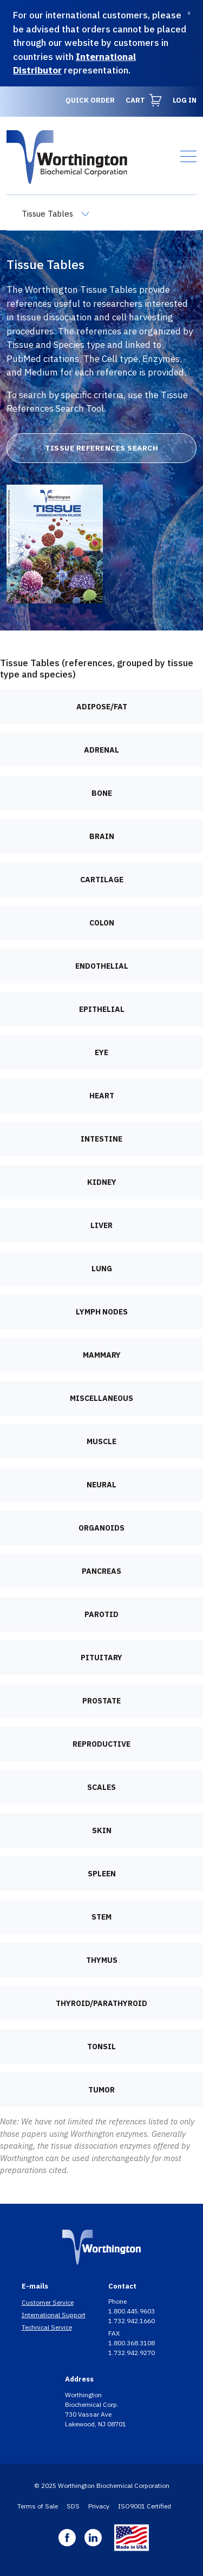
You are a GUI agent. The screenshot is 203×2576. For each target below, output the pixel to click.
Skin (102, 1830)
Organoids (101, 1528)
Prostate (101, 1701)
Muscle (101, 1441)
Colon (101, 923)
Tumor (101, 2090)
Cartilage (101, 879)
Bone (101, 793)
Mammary (102, 1355)
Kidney (101, 1182)
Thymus (101, 1960)
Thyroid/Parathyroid (101, 2003)
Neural (101, 1485)
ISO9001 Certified (144, 2506)
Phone (118, 2301)
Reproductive (101, 1744)
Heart (101, 1096)
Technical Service (47, 2327)
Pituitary (101, 1657)
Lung (101, 1268)
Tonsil (101, 2046)
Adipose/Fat (101, 707)
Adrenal (101, 750)
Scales (101, 1787)
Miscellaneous (101, 1398)
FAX (114, 2333)
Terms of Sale (37, 2506)
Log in (185, 100)
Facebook (67, 2537)
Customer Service (48, 2302)
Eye (101, 1052)
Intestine (101, 1139)
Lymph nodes (102, 1312)
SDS (73, 2506)
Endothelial (101, 966)
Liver (101, 1225)
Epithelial (102, 1009)
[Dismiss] (189, 13)
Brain (101, 836)
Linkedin (93, 2537)
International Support (54, 2315)
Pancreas (101, 1571)
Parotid (101, 1614)
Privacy (98, 2506)
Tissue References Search (101, 448)
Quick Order (90, 100)
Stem (101, 1917)
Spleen (102, 1874)
